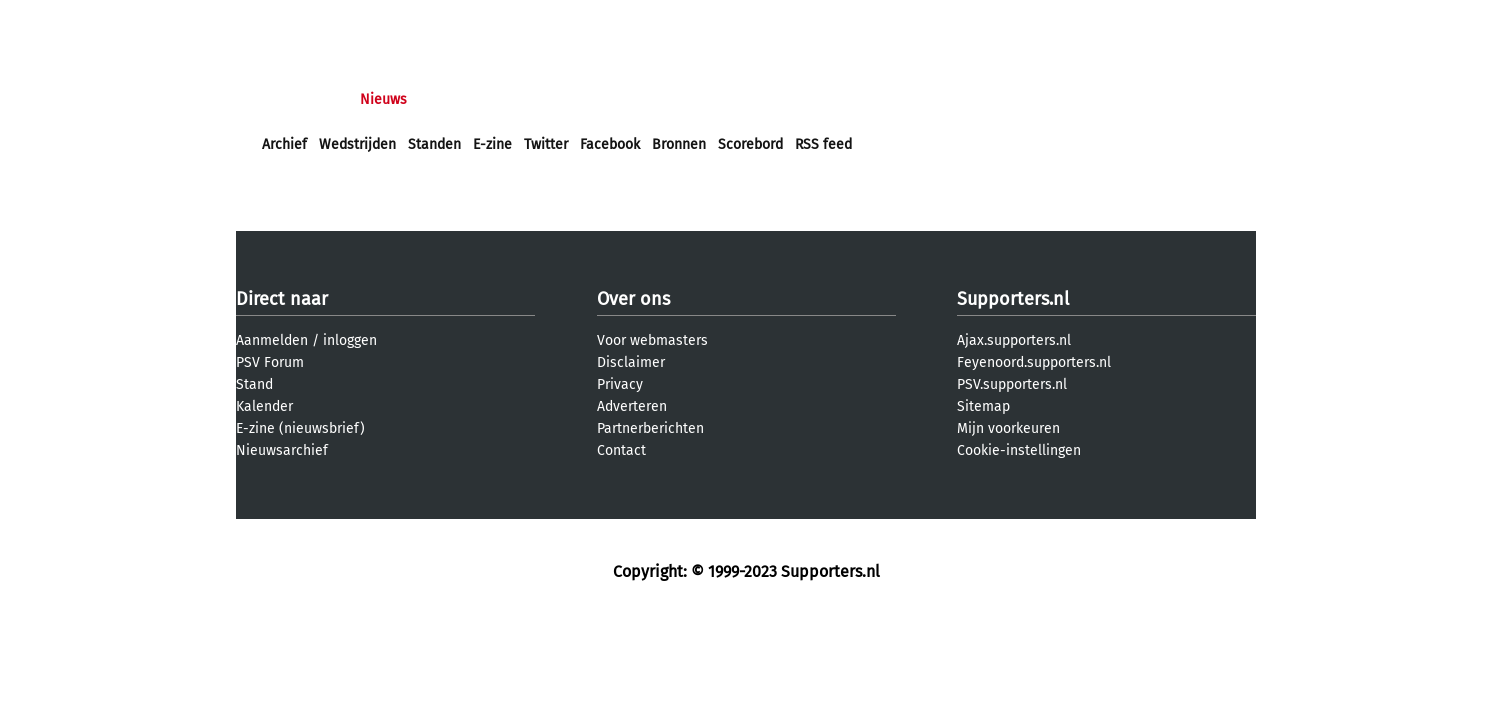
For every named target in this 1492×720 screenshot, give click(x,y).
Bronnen (679, 144)
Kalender (264, 406)
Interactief (539, 99)
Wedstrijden (357, 144)
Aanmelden (272, 340)
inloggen (350, 340)
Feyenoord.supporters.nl (1034, 362)
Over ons (633, 299)
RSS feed (823, 144)
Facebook (610, 144)
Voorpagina (298, 99)
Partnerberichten (650, 428)
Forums (456, 99)
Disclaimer (631, 362)
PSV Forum (270, 362)
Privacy (620, 384)
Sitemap (983, 406)
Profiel (673, 99)
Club (613, 99)
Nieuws (383, 99)
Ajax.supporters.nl (1014, 340)
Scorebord (750, 144)
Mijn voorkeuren (1008, 428)
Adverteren (632, 406)
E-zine (492, 144)
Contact (621, 450)
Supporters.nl (1013, 299)
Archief (284, 144)
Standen (434, 144)
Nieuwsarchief (282, 450)
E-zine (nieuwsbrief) (300, 428)
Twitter (546, 144)
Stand (254, 384)
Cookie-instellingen (1019, 450)
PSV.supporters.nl (1012, 384)
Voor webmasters (652, 340)
